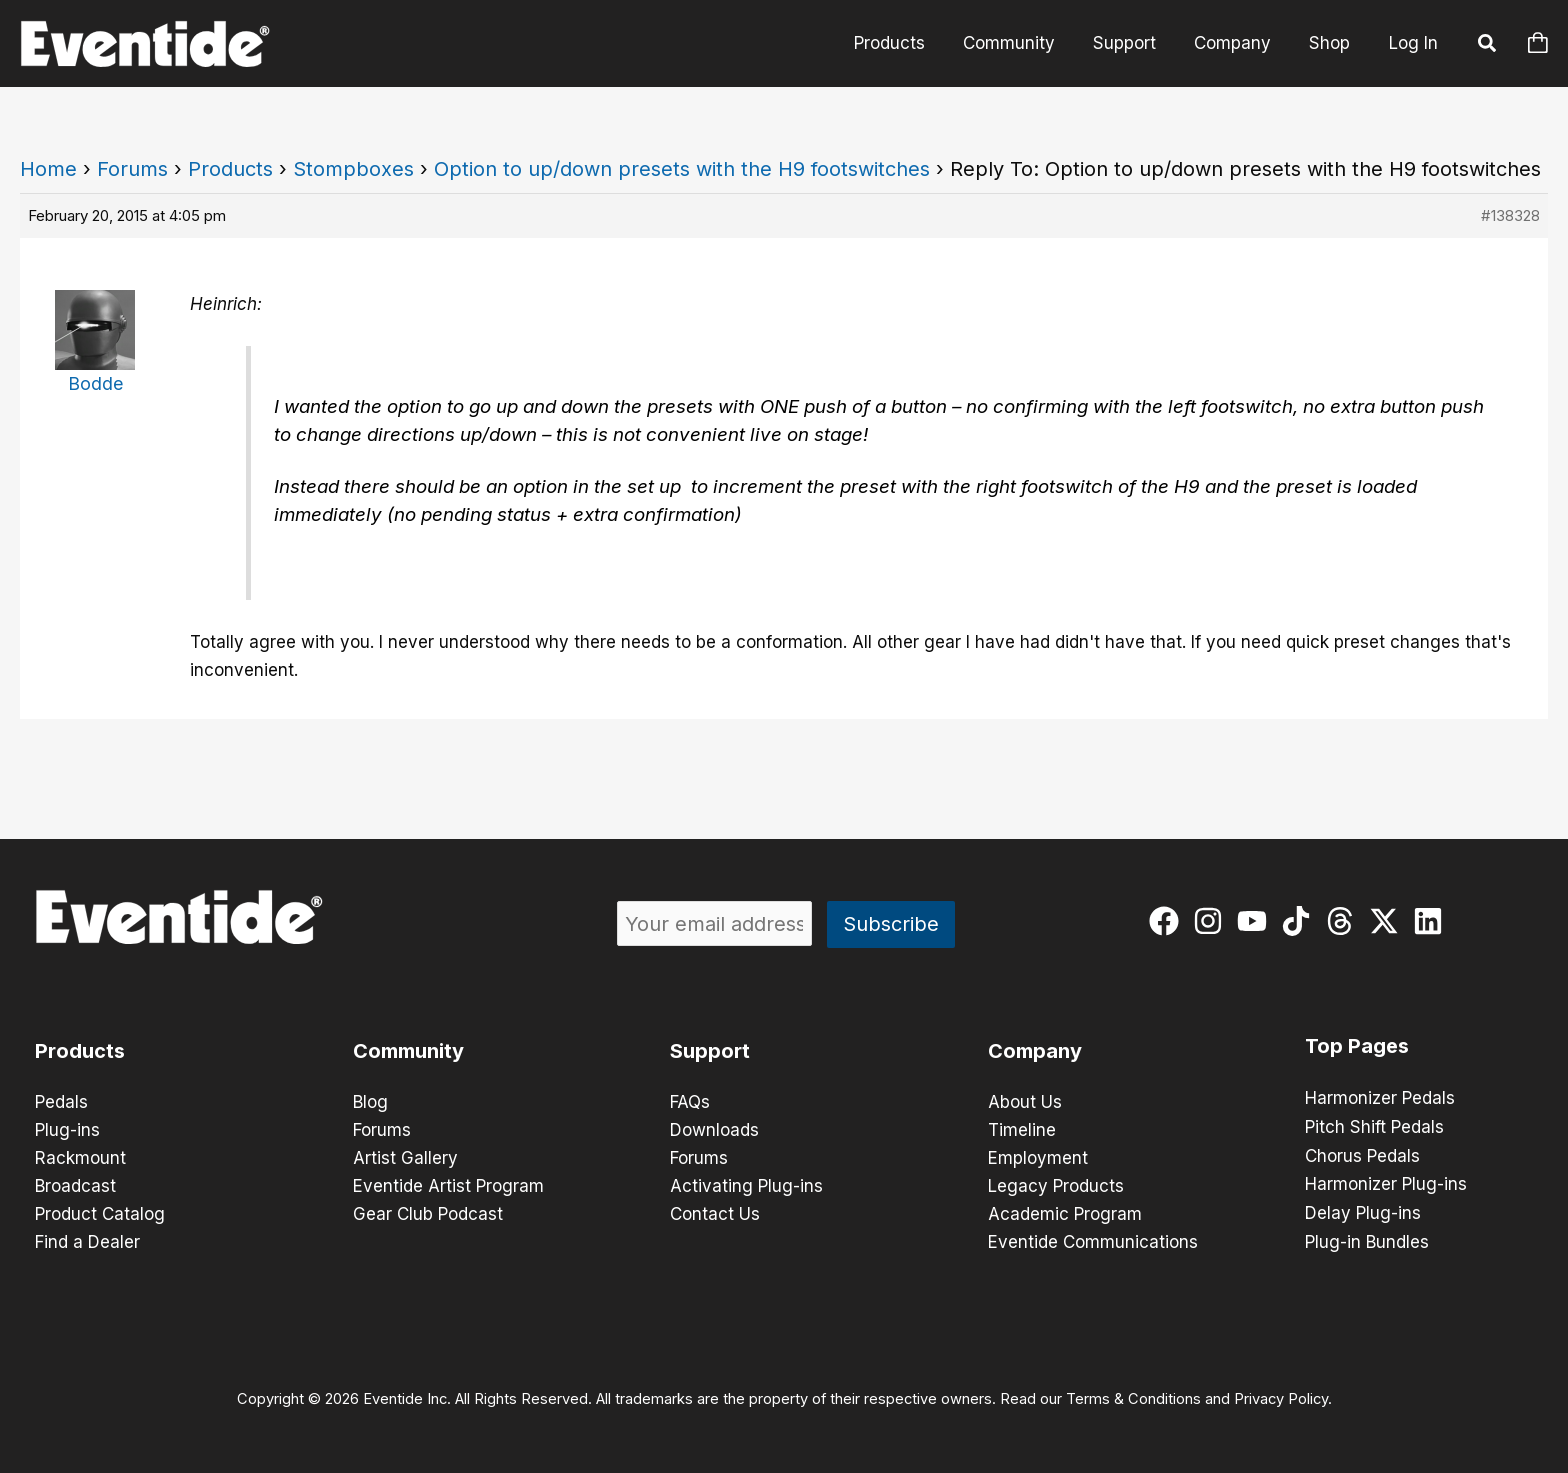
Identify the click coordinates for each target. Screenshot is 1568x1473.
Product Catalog (100, 1214)
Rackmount (80, 1158)
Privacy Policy (1281, 1399)
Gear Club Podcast (428, 1214)
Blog (370, 1102)
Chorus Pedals (1362, 1154)
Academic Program (1065, 1214)
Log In (1413, 43)
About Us (1025, 1102)
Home (48, 169)
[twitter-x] (1388, 921)
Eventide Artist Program (448, 1186)
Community (1023, 43)
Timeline (1022, 1130)
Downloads (714, 1130)
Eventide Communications (1093, 1242)
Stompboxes (353, 169)
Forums (132, 169)
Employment (1038, 1158)
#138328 (1510, 215)
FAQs (690, 1102)
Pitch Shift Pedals (1374, 1126)
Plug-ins (67, 1130)
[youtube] (1256, 921)
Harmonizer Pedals (1380, 1098)
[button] (1488, 46)
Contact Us (715, 1214)
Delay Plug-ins (1363, 1210)
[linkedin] (1432, 921)
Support (1134, 43)
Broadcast (75, 1186)
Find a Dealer (87, 1242)
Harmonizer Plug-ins (1386, 1182)
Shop (1331, 43)
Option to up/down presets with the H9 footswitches (682, 169)
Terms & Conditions (1133, 1399)
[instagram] (1212, 921)
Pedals (61, 1102)
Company (1238, 43)
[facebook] (1168, 921)
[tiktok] (1300, 921)
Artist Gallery (405, 1158)
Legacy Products (1056, 1186)
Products (907, 43)
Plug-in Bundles (1367, 1238)
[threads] (1344, 921)
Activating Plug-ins (746, 1186)
